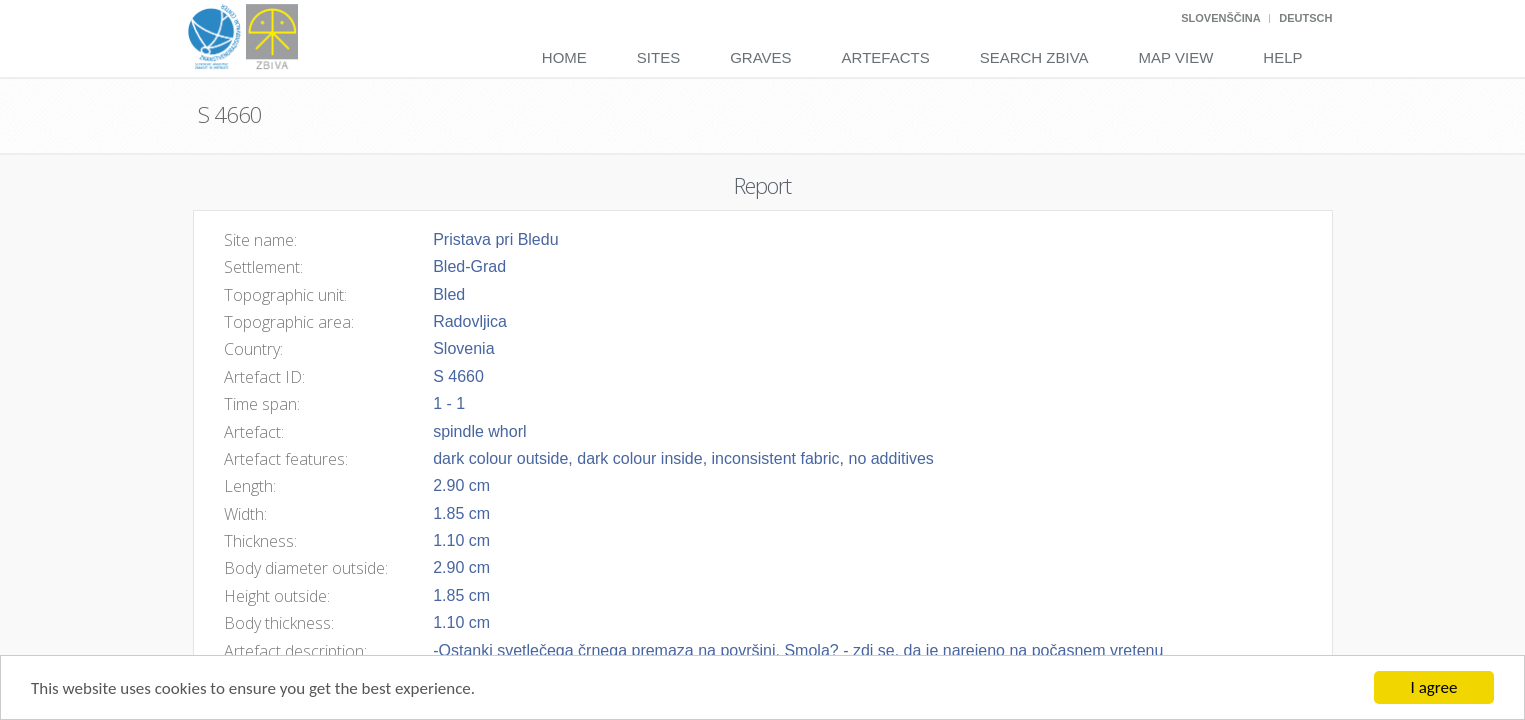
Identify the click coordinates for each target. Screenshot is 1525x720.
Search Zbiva (1034, 57)
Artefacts (886, 57)
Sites (658, 57)
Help (1282, 57)
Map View (1176, 57)
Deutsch (1305, 18)
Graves (760, 57)
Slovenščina (1220, 18)
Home (564, 57)
